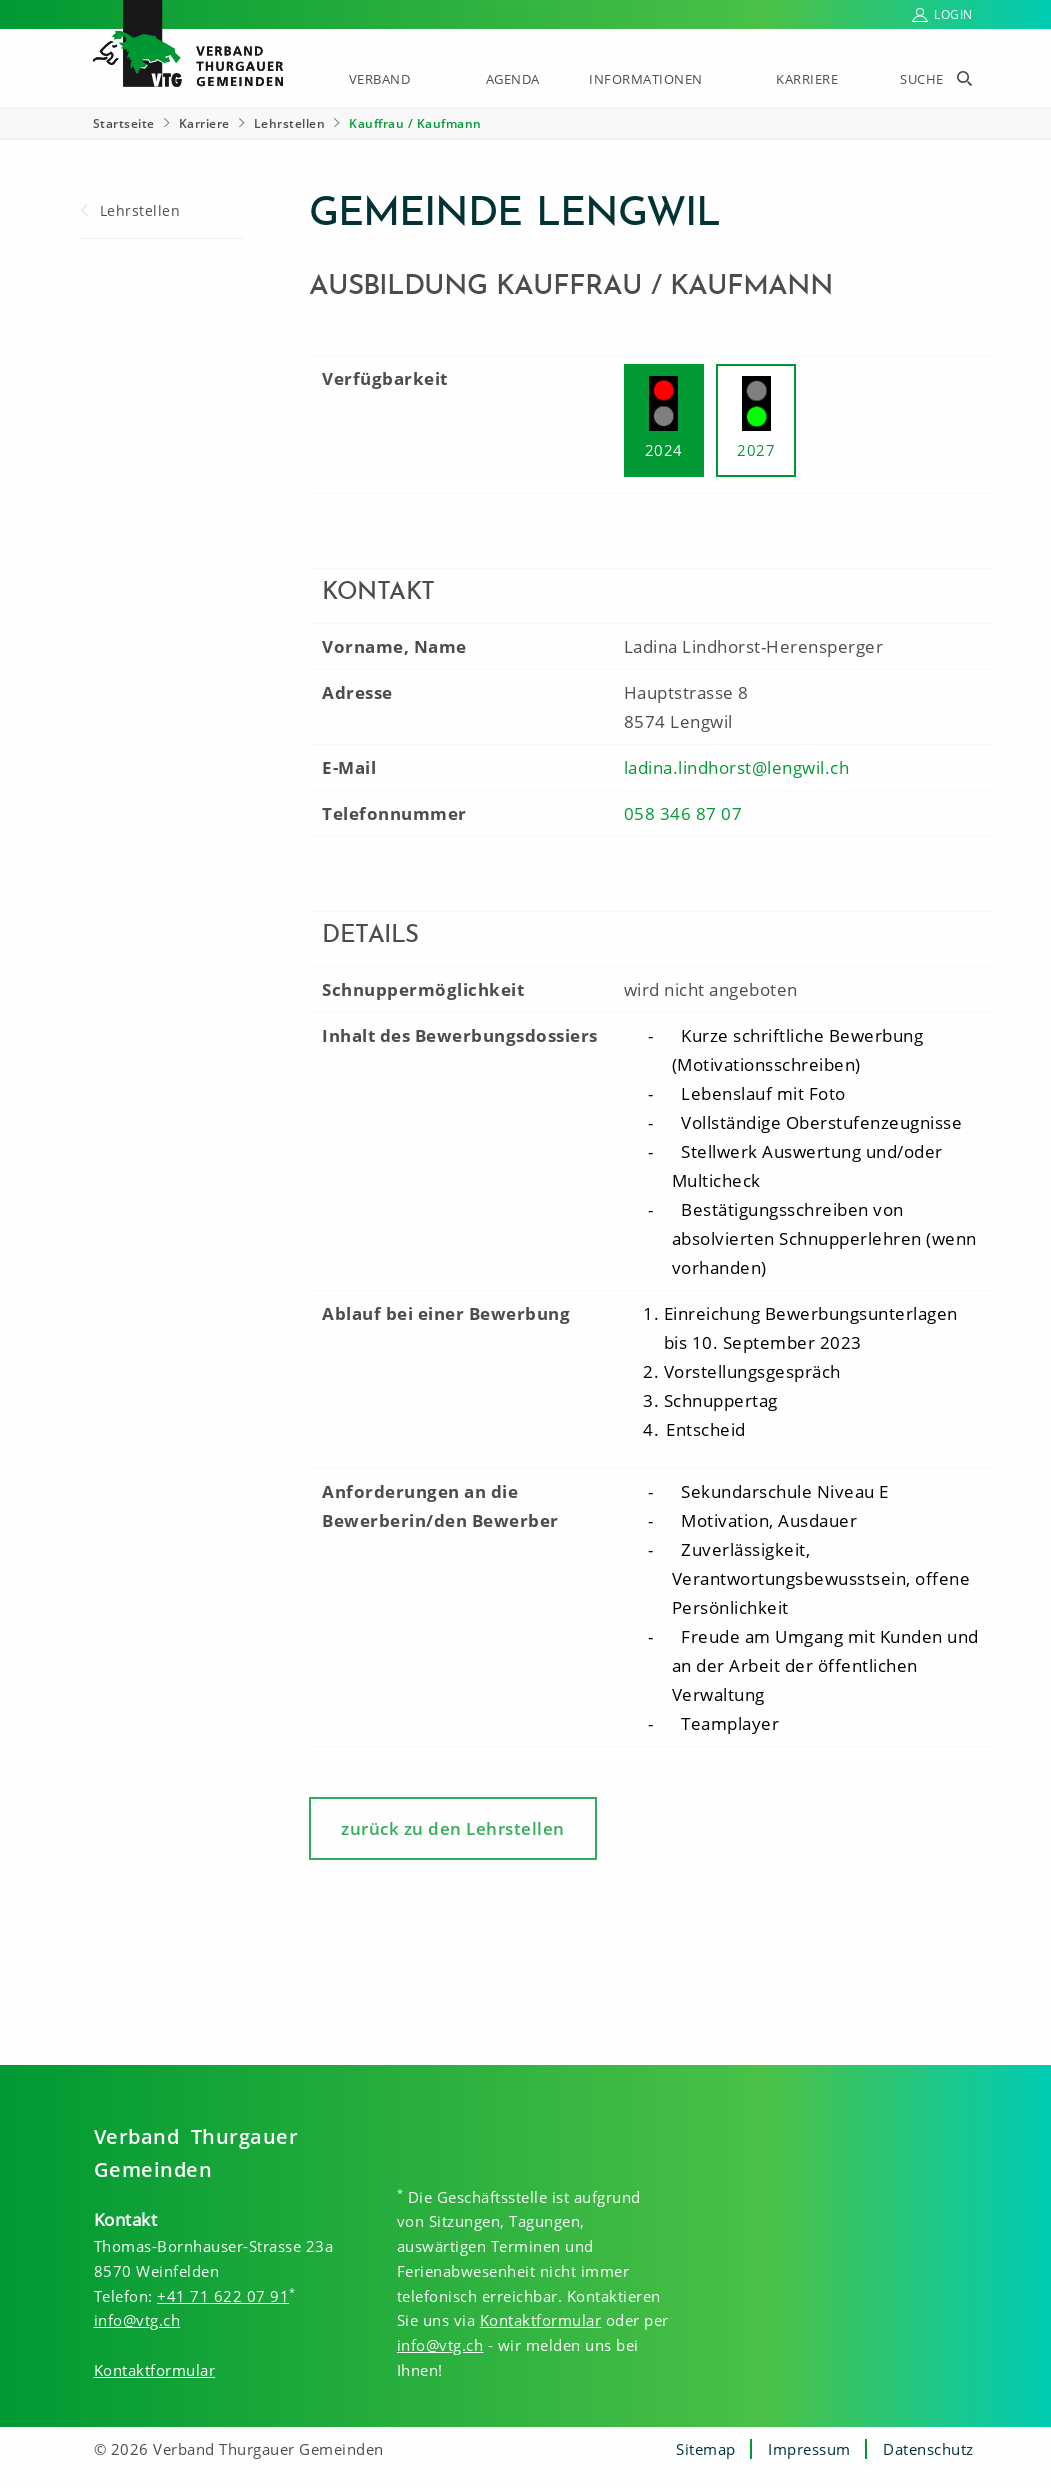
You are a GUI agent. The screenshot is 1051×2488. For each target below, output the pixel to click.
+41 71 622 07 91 (223, 2296)
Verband (380, 79)
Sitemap (706, 2449)
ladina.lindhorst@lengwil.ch (737, 767)
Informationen (646, 79)
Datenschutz (928, 2449)
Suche (922, 79)
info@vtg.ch (137, 2320)
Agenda (513, 79)
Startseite (124, 123)
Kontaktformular (155, 2370)
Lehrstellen (290, 123)
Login (953, 14)
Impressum (809, 2449)
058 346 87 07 (683, 813)
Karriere (807, 79)
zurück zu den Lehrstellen (453, 1828)
